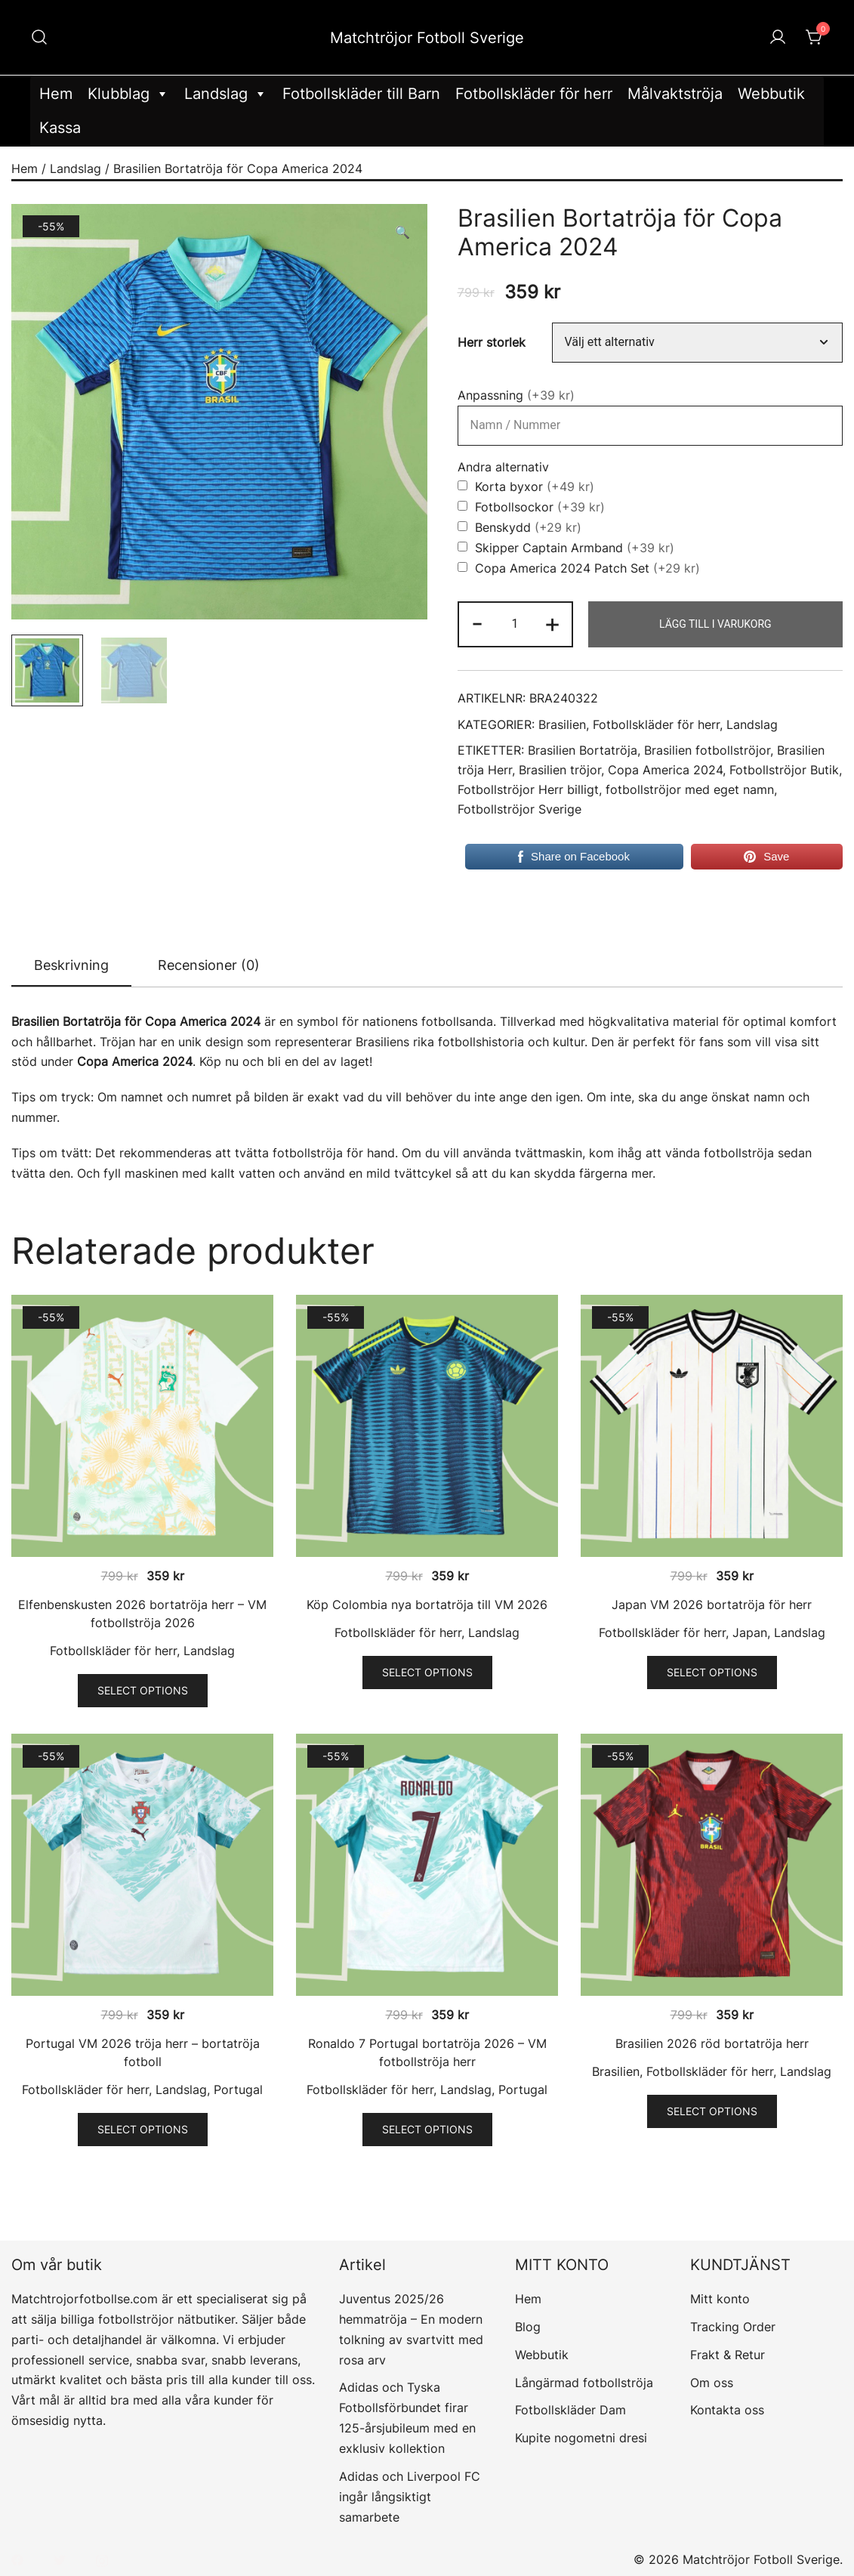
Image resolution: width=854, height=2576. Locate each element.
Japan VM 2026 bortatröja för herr (712, 1604)
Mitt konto (720, 2298)
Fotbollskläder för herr (533, 94)
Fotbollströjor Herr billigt (528, 790)
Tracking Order (732, 2326)
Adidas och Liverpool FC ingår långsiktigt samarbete (409, 2497)
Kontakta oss (727, 2409)
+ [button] (552, 623)
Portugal (238, 2089)
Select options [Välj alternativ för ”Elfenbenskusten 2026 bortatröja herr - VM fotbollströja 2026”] (142, 1690)
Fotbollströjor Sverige (519, 809)
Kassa (60, 128)
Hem (55, 94)
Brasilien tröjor (560, 770)
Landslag (225, 94)
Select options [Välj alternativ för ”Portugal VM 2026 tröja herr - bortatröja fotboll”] (142, 2129)
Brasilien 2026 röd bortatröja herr (712, 2043)
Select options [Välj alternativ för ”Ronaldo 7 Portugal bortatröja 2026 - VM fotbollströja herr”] (427, 2129)
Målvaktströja (675, 94)
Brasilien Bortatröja (582, 750)
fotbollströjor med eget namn (690, 790)
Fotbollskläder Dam (570, 2409)
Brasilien (562, 725)
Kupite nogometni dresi (581, 2437)
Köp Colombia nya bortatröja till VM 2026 (427, 1604)
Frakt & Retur (727, 2354)
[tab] (71, 966)
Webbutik (771, 94)
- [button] (477, 623)
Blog (528, 2326)
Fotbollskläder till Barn (361, 94)
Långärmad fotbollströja (584, 2382)
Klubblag (128, 94)
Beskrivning (71, 965)
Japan (749, 1632)
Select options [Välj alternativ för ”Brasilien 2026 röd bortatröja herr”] (712, 2111)
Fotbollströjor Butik (784, 770)
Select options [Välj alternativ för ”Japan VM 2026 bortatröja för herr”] (712, 1672)
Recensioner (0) (209, 965)
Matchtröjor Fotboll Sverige (427, 38)
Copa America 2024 (665, 770)
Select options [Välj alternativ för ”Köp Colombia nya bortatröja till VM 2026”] (427, 1672)
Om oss (711, 2382)
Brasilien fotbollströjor (707, 750)
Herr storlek (492, 343)
